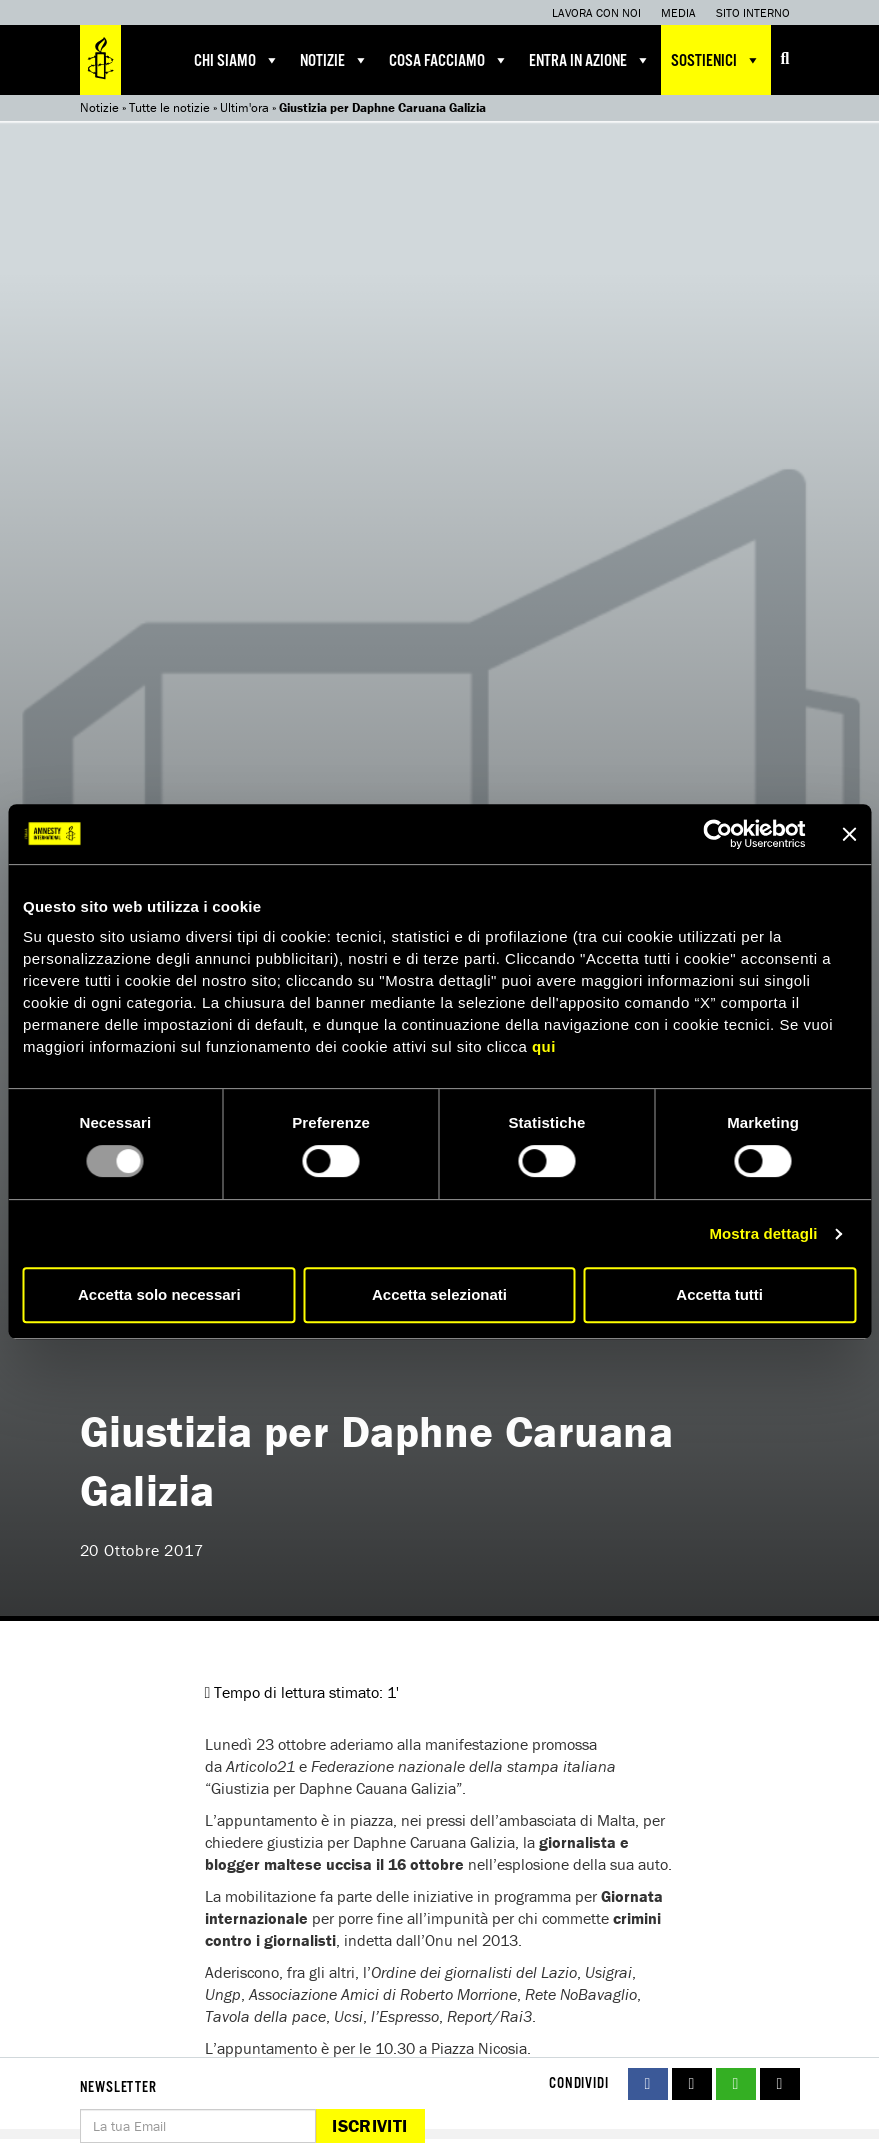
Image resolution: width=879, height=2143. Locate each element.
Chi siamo (237, 60)
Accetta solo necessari (159, 1294)
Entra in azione (590, 60)
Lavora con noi (596, 12)
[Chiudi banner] (849, 834)
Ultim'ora (244, 107)
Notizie (334, 60)
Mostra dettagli (763, 1233)
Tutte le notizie (169, 107)
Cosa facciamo (449, 60)
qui (544, 1046)
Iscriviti (369, 2125)
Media (678, 12)
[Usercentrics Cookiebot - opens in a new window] (717, 834)
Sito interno (753, 12)
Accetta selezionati (439, 1294)
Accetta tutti (719, 1294)
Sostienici (716, 60)
